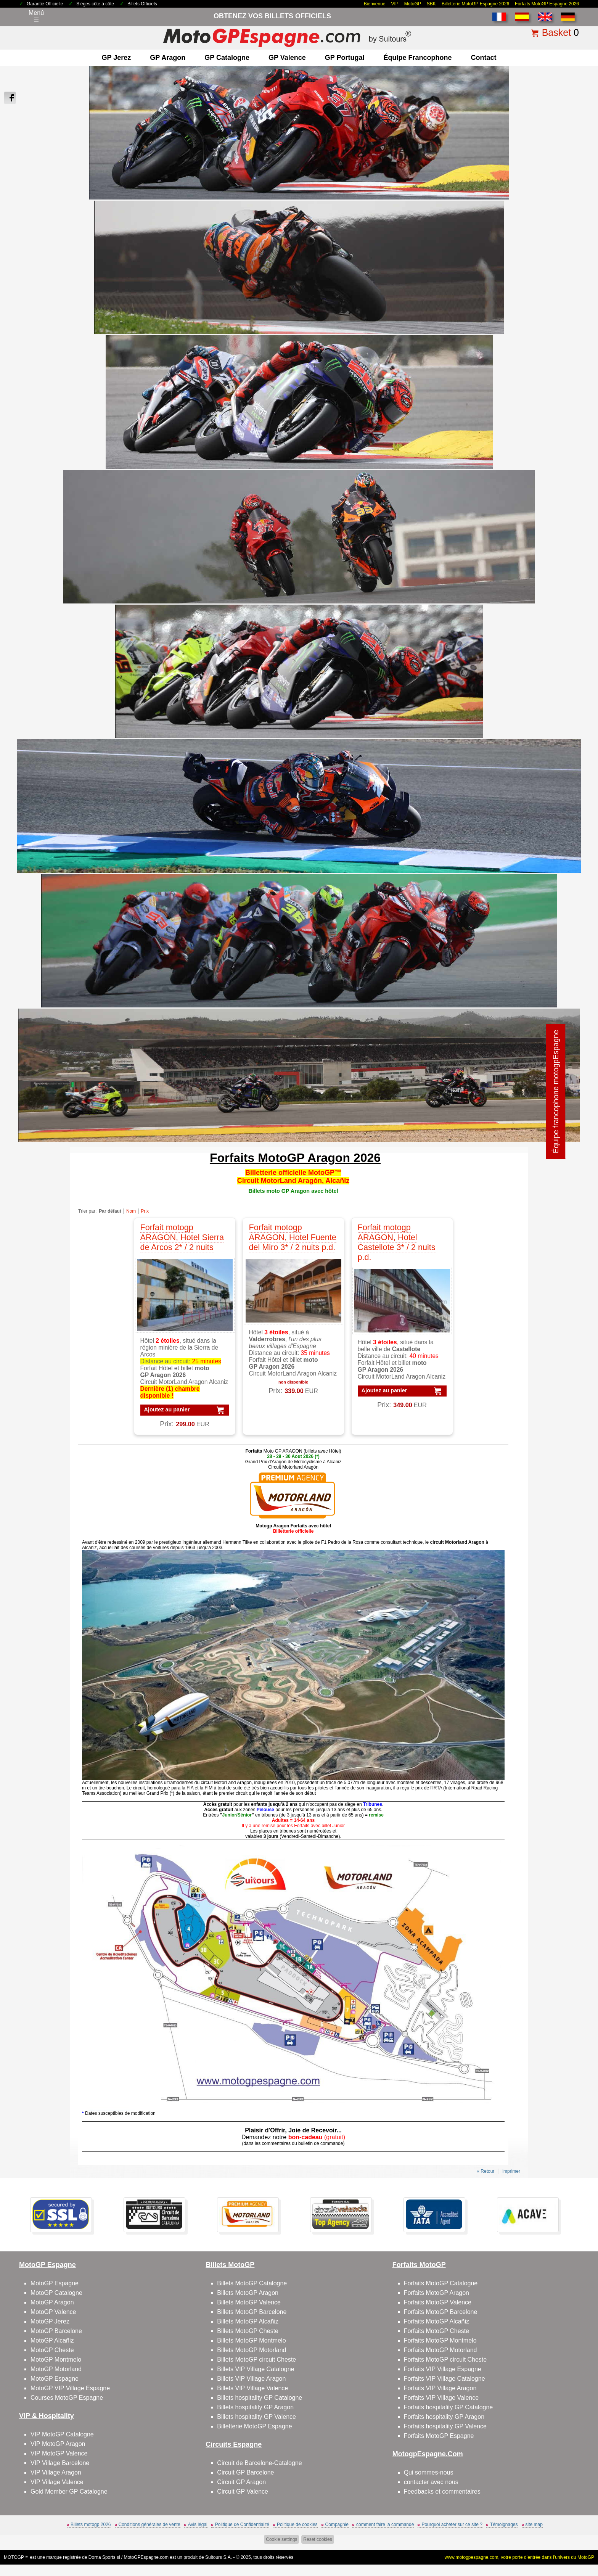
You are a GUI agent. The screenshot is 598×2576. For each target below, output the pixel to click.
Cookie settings (281, 2539)
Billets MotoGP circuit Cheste (256, 2359)
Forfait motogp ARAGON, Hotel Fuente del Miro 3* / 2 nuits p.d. (292, 1237)
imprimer (511, 2171)
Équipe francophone (417, 57)
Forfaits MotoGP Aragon (436, 2293)
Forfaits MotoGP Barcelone (440, 2312)
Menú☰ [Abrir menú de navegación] (36, 16)
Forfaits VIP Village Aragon (440, 2388)
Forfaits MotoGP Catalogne (441, 2283)
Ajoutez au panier (167, 1409)
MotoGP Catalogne (56, 2293)
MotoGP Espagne (55, 2283)
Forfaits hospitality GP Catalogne (448, 2407)
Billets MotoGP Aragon (247, 2293)
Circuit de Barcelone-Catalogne (259, 2463)
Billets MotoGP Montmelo (251, 2340)
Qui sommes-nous (428, 2472)
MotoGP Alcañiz (52, 2340)
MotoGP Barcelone (56, 2331)
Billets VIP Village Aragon (251, 2378)
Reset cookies (317, 2539)
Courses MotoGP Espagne (67, 2397)
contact (483, 57)
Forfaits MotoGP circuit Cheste (445, 2359)
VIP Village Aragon (56, 2472)
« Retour (485, 2171)
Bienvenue (375, 3)
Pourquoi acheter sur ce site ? (451, 2524)
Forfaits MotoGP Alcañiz (436, 2321)
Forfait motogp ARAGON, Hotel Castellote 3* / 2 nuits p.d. (397, 1242)
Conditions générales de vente (149, 2524)
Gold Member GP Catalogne (69, 2491)
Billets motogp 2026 (91, 2524)
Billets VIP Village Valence (252, 2388)
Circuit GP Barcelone (245, 2472)
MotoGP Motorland (56, 2369)
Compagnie (337, 2524)
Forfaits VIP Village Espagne (442, 2369)
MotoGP (412, 3)
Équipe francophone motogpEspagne (555, 1091)
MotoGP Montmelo (56, 2359)
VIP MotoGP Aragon (58, 2444)
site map (534, 2524)
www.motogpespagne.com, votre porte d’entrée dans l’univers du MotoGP (519, 2557)
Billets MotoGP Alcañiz (247, 2321)
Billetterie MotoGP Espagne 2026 (475, 3)
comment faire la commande (385, 2524)
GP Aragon (167, 57)
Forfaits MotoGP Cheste (436, 2331)
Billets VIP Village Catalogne (255, 2369)
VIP (395, 3)
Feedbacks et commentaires (442, 2491)
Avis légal (197, 2524)
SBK (431, 3)
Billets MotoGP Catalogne (252, 2283)
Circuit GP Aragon (241, 2482)
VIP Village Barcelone (60, 2463)
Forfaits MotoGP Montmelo (440, 2340)
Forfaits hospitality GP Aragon (444, 2416)
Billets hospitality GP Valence (256, 2416)
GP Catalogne (226, 57)
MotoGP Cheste (52, 2350)
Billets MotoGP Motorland (251, 2350)
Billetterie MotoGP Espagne (254, 2426)
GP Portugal (345, 57)
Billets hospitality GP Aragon (255, 2407)
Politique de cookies (297, 2524)
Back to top (573, 2541)
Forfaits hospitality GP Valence (445, 2426)
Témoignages (504, 2524)
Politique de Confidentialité (242, 2524)
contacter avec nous (431, 2482)
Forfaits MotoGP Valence (437, 2302)
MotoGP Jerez (50, 2321)
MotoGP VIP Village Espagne (70, 2388)
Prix (145, 1211)
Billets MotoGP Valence (249, 2302)
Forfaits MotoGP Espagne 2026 (547, 3)
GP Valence (287, 57)
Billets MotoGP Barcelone (251, 2312)
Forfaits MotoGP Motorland (440, 2350)
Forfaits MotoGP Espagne (439, 2436)
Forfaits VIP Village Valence (441, 2397)
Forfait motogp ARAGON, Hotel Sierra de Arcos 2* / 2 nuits (182, 1237)
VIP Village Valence (57, 2482)
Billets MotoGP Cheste (247, 2331)
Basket (556, 32)
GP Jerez (116, 57)
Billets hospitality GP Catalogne (259, 2397)
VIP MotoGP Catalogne (62, 2434)
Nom (131, 1211)
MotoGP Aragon (52, 2302)
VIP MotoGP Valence (59, 2453)
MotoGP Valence (53, 2312)
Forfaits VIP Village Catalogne (444, 2378)
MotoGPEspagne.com (146, 2557)
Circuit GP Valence (242, 2491)
